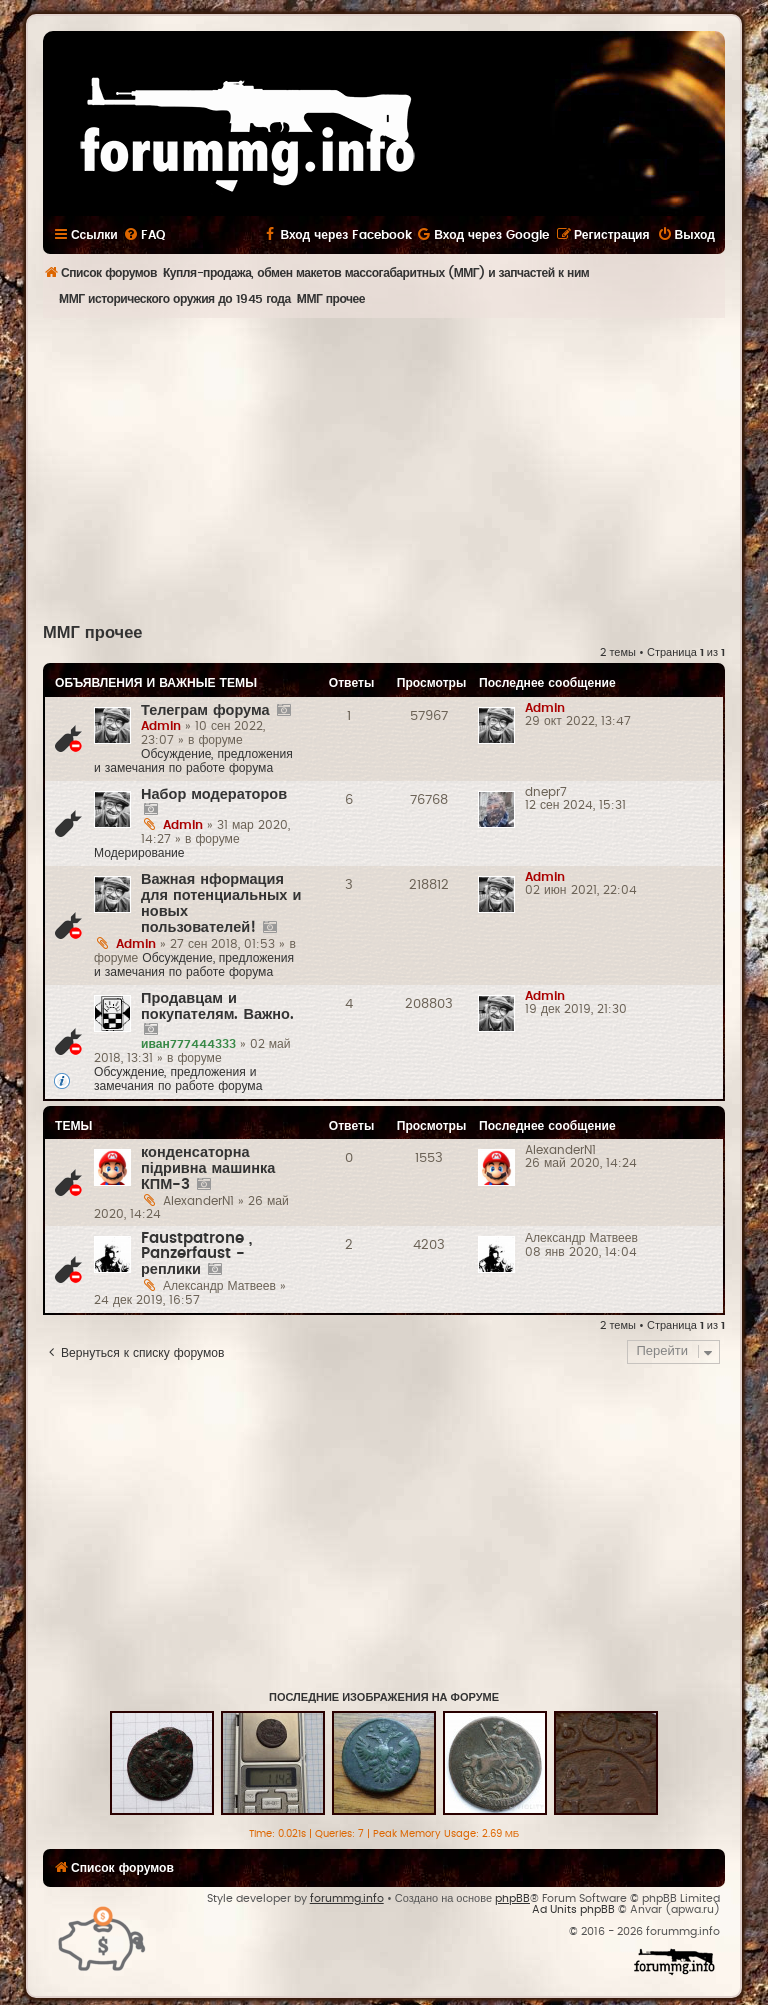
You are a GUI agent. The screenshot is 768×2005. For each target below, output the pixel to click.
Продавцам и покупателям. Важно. (217, 1006)
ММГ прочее (93, 633)
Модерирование (139, 853)
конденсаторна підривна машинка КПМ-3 (208, 1168)
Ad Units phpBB (573, 1909)
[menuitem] (144, 235)
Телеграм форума (205, 710)
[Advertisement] (405, 468)
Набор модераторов (214, 794)
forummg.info (347, 1898)
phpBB (512, 1898)
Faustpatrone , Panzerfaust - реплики (196, 1254)
